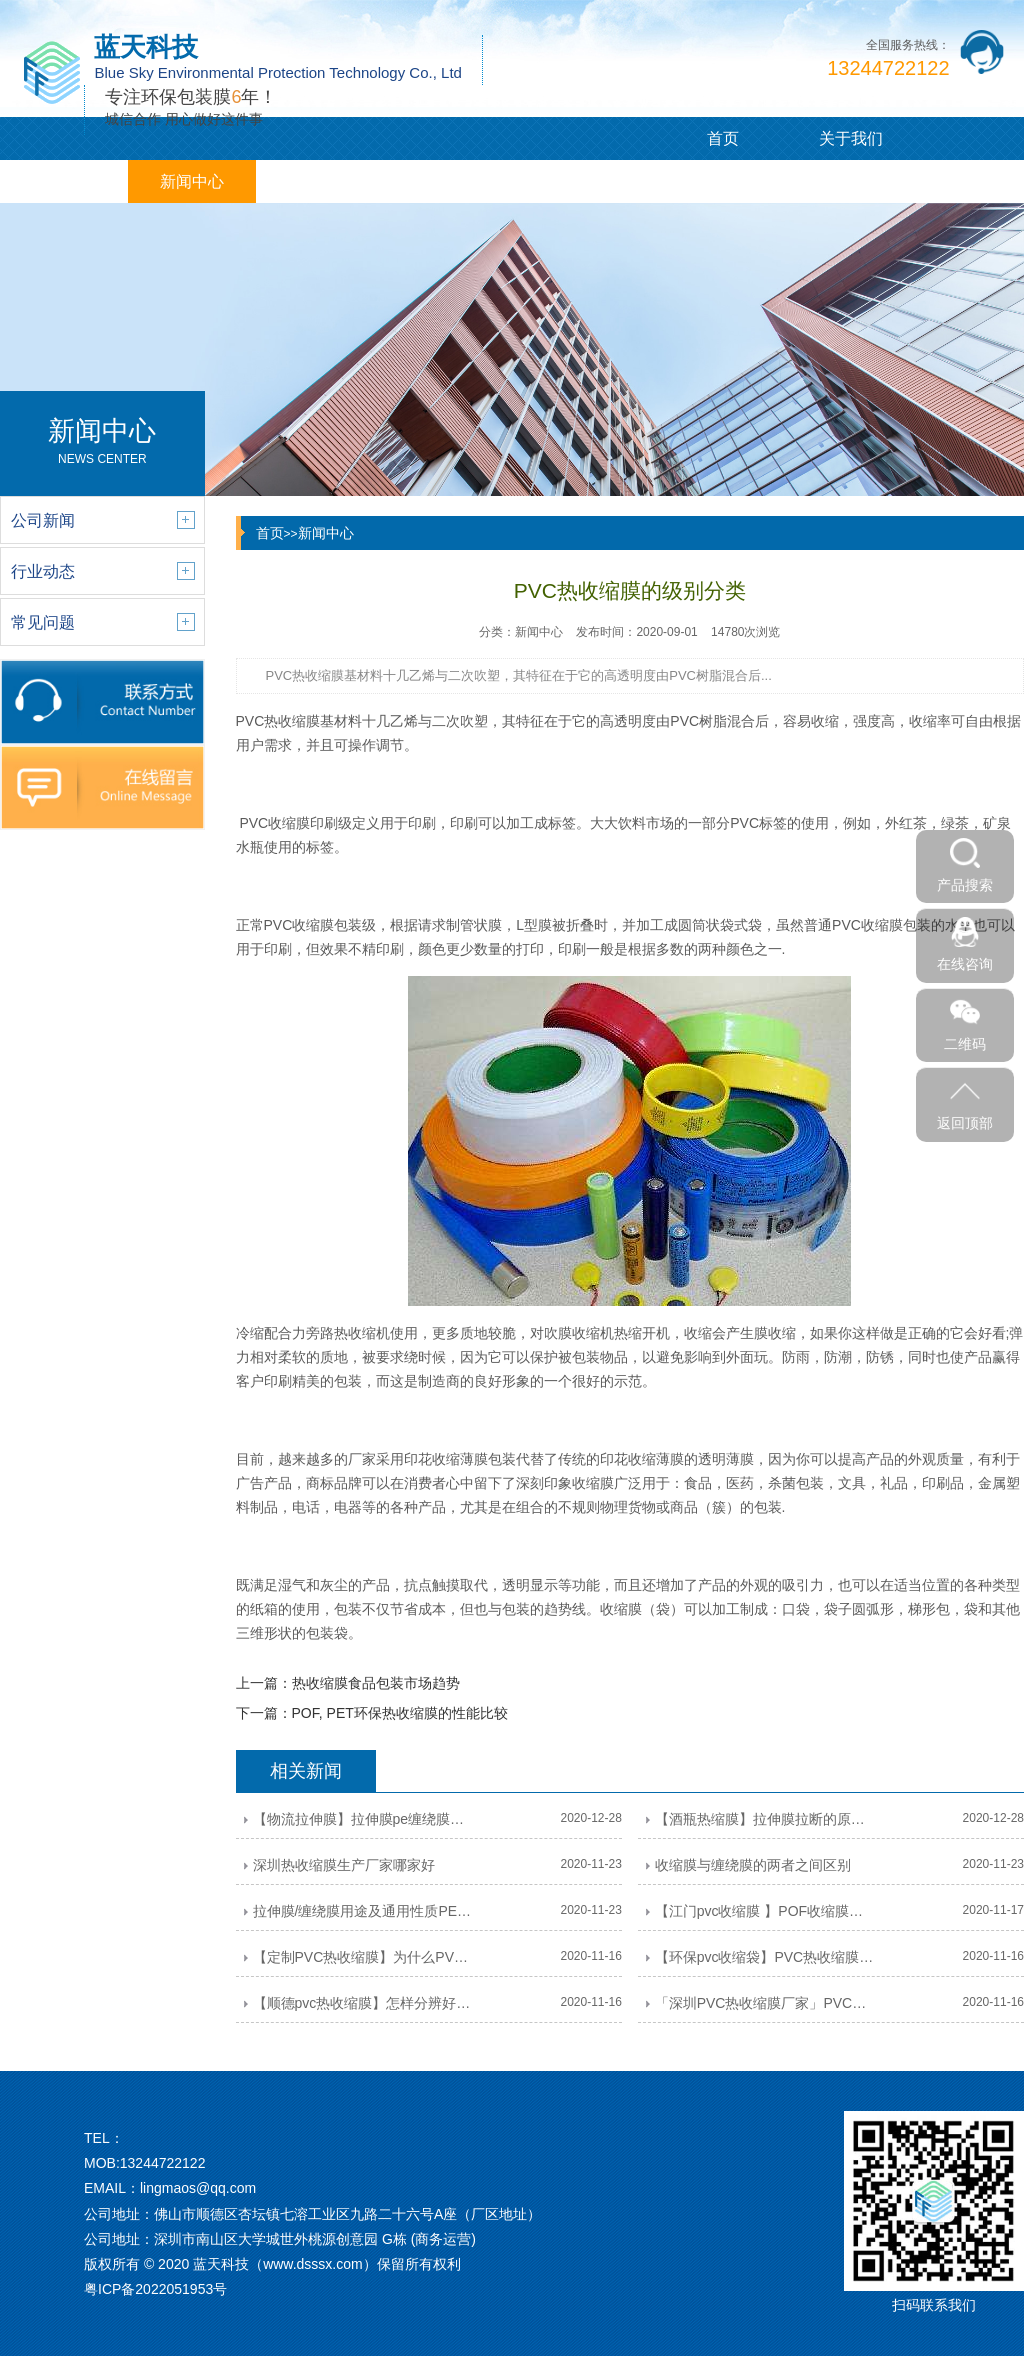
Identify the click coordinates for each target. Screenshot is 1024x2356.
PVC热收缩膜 (278, 721)
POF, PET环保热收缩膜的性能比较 (400, 1713)
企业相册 (448, 181)
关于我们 (851, 138)
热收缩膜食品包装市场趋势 (376, 1683)
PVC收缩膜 (299, 925)
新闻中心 (192, 181)
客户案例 (320, 181)
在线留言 (576, 181)
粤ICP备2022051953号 (155, 2289)
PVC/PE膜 (64, 181)
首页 (723, 138)
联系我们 (704, 181)
